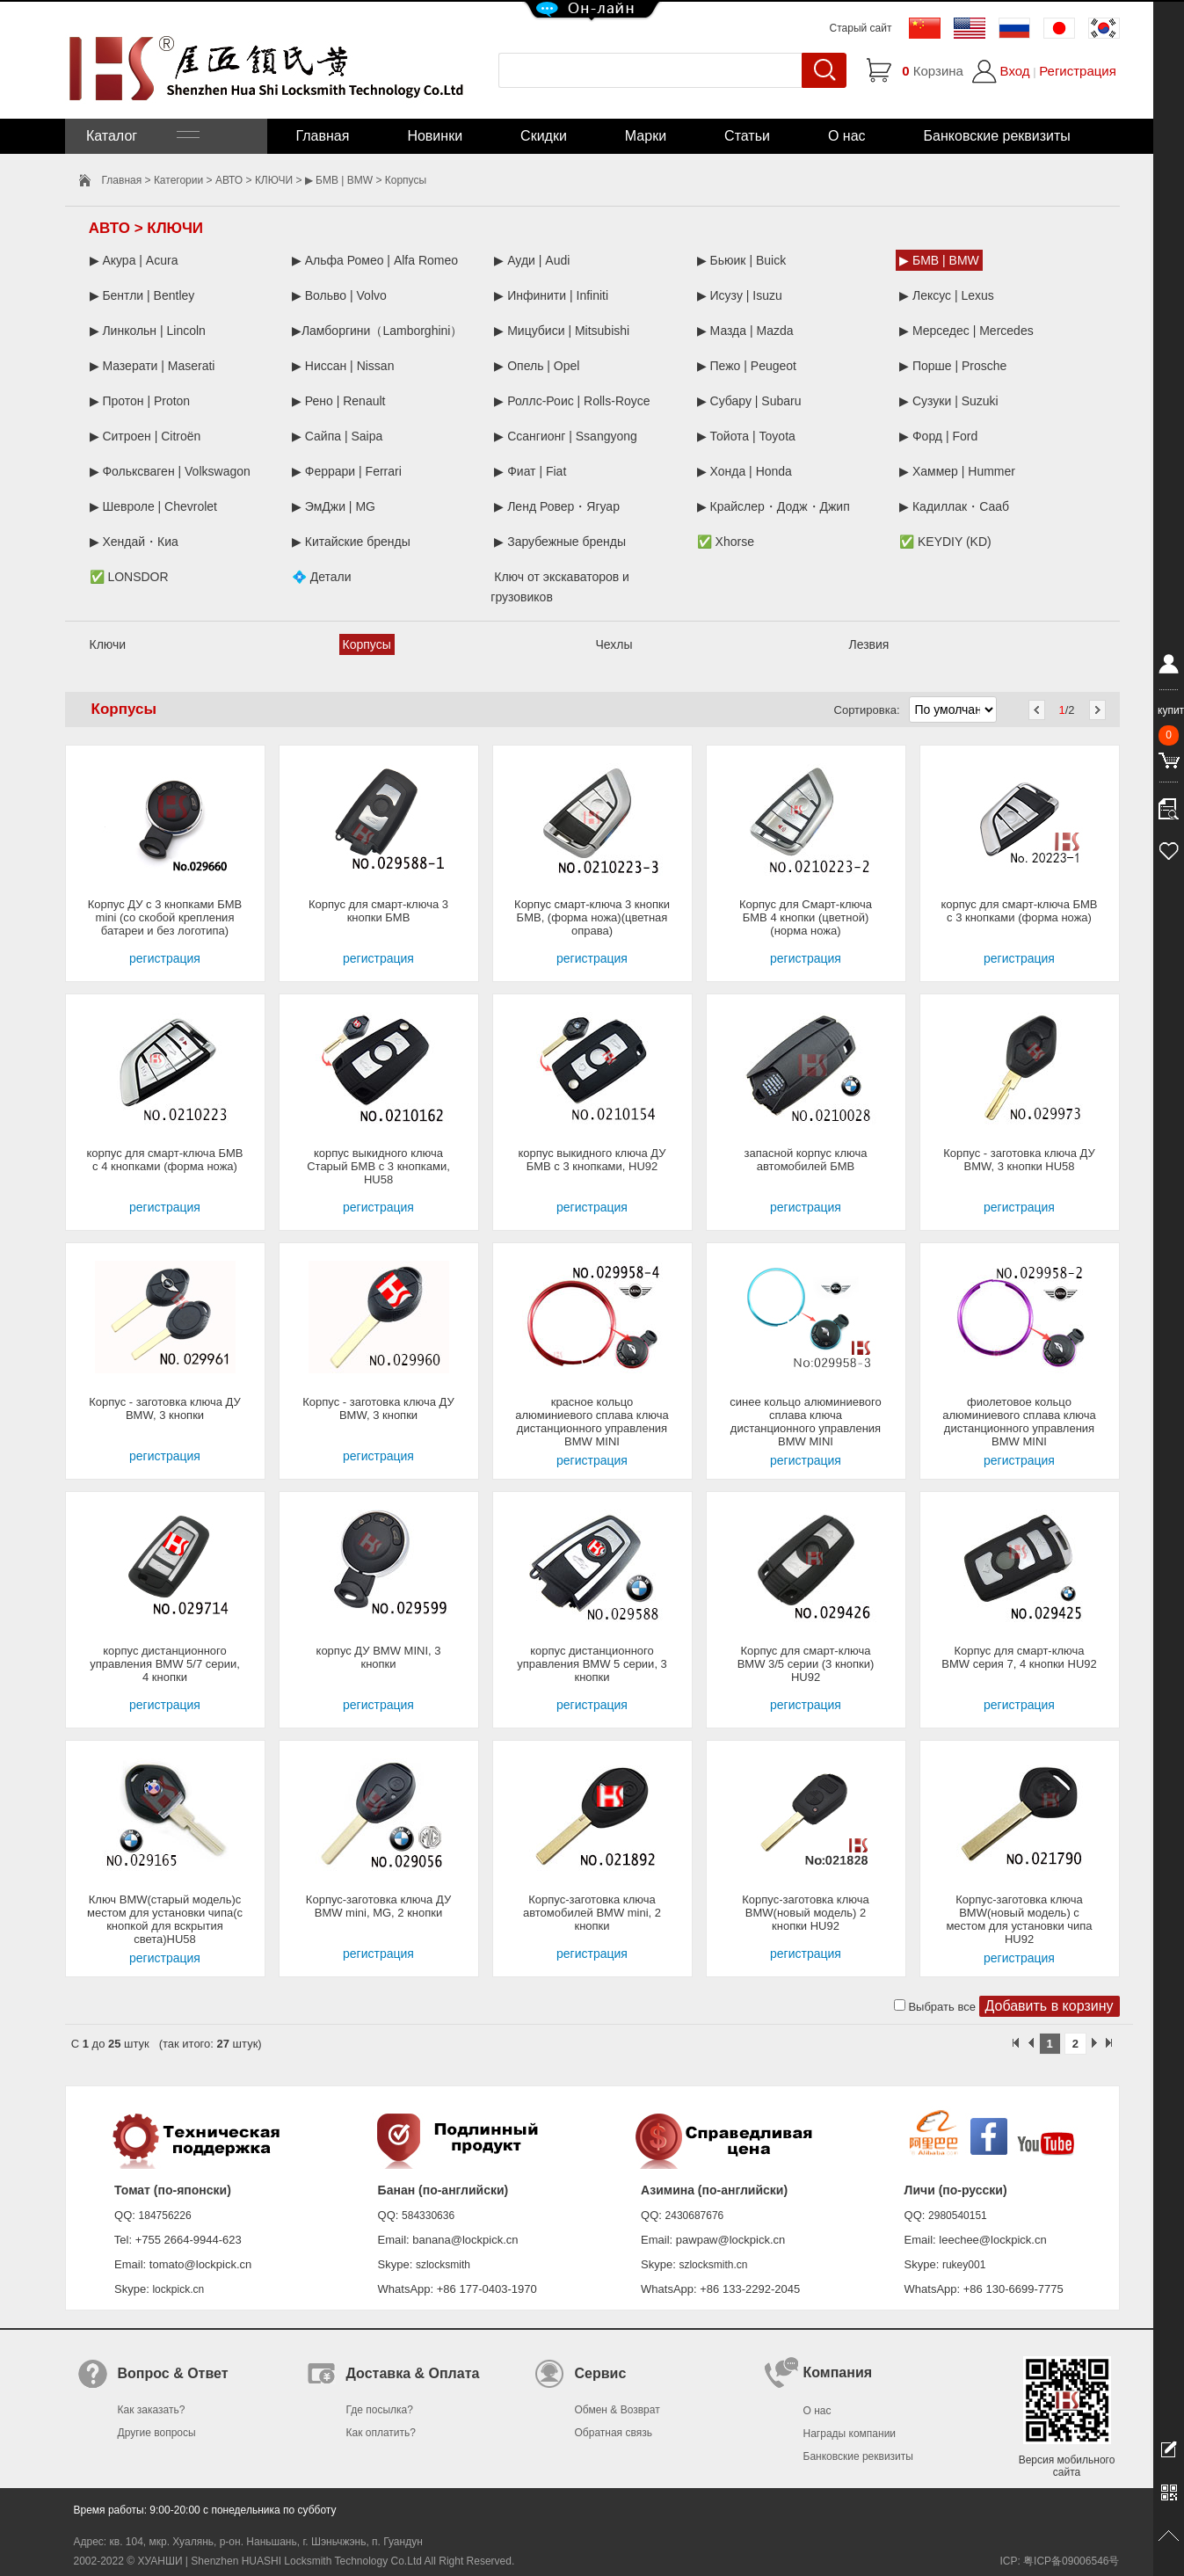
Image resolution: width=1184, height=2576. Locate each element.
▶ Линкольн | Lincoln (148, 331)
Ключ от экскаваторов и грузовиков (559, 587)
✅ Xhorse (725, 542)
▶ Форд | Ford (938, 436)
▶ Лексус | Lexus (946, 295)
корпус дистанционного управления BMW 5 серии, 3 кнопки (592, 1664)
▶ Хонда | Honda (744, 471)
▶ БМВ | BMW (339, 180)
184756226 (165, 2215)
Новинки (434, 135)
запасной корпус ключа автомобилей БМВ (806, 1159)
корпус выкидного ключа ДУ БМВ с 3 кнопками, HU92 (592, 1159)
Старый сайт (861, 28)
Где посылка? (379, 2410)
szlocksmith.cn (713, 2265)
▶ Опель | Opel (536, 366)
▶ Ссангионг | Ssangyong (565, 436)
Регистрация (1077, 70)
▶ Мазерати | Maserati (152, 366)
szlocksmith (443, 2265)
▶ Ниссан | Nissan (343, 366)
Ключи (108, 644)
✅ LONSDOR (129, 577)
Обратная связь (613, 2433)
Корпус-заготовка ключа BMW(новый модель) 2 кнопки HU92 (805, 1912)
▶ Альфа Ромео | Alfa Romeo (375, 260)
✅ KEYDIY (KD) (945, 542)
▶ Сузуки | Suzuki (949, 401)
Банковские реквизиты (997, 135)
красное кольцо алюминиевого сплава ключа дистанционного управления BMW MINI (591, 1421)
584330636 (428, 2215)
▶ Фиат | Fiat (530, 471)
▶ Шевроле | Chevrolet (154, 506)
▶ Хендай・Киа (134, 542)
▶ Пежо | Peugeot (746, 366)
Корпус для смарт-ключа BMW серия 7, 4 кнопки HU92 (1018, 1657)
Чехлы (614, 644)
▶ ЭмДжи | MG (333, 506)
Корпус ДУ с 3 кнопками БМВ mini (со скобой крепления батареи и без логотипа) (165, 917)
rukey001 (963, 2265)
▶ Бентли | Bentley (142, 295)
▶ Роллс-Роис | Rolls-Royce (572, 401)
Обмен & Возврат (617, 2410)
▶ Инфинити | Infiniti (551, 295)
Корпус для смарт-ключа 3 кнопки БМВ (378, 911)
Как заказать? (151, 2410)
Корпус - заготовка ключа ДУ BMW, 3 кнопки (165, 1408)
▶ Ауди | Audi (532, 260)
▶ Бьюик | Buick (741, 260)
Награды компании (850, 2433)
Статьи (747, 135)
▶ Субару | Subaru (749, 401)
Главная (323, 135)
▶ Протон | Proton (140, 401)
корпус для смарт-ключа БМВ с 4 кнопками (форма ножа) (164, 1159)
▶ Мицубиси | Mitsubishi (561, 331)
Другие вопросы (157, 2433)
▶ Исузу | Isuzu (739, 295)
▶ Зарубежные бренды (560, 542)
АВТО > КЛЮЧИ (254, 180)
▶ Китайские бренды (351, 542)
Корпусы (367, 644)
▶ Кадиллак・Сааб (954, 506)
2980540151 (957, 2215)
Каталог (141, 135)
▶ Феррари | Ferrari (347, 471)
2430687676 (694, 2215)
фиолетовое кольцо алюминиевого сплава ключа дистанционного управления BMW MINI (1018, 1421)
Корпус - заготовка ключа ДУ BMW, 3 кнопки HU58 (1019, 1159)
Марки (645, 135)
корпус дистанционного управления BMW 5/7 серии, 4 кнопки (165, 1664)
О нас (847, 135)
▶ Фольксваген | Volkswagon (170, 471)
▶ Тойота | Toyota (746, 436)
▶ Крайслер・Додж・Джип (773, 506)
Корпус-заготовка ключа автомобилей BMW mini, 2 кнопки (592, 1912)
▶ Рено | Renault (339, 401)
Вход (1015, 70)
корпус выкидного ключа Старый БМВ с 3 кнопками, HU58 (378, 1166)
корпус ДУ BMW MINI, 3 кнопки (378, 1657)
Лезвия (869, 644)
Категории (178, 180)
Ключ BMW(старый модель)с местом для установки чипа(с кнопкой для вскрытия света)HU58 (165, 1919)
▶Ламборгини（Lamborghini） (377, 331)
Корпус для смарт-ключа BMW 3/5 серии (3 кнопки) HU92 (806, 1664)
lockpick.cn (178, 2289)
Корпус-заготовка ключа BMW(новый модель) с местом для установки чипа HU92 (1019, 1919)
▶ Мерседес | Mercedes (966, 331)
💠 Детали (322, 577)
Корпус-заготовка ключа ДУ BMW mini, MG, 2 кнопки (378, 1906)
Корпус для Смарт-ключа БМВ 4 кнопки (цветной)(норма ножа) (805, 917)
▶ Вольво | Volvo (339, 295)
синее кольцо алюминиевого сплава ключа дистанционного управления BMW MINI (805, 1421)
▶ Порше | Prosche (952, 366)
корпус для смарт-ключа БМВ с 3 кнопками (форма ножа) (1019, 911)
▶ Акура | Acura (134, 260)
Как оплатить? (381, 2433)
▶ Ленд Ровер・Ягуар (557, 506)
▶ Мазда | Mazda (745, 331)
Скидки (543, 135)
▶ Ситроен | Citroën (145, 436)
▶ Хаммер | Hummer (957, 471)
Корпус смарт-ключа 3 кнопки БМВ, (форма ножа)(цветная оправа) (592, 917)
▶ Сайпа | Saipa (337, 436)
